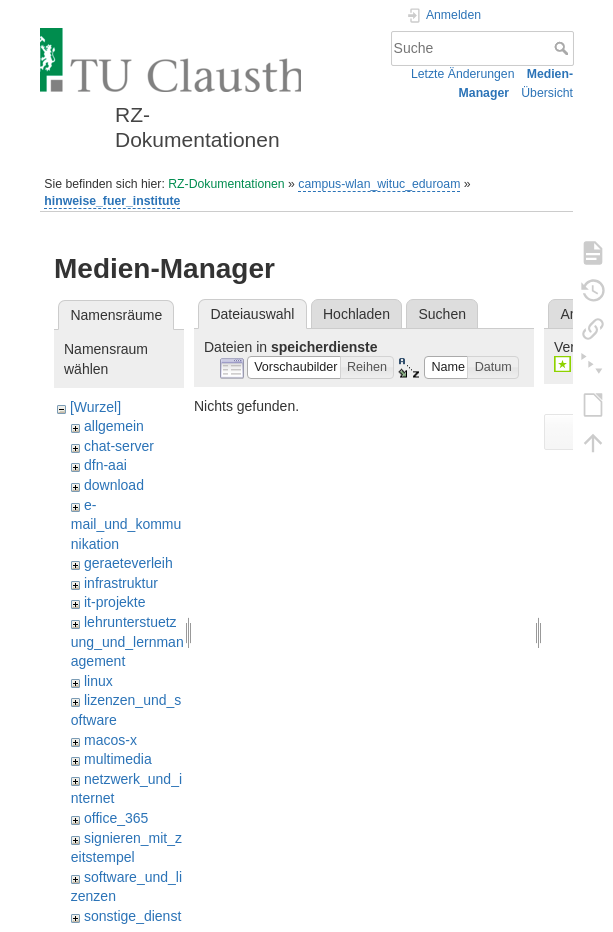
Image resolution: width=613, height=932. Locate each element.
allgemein (114, 426)
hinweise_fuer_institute (112, 201)
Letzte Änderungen (463, 74)
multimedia (118, 759)
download (114, 485)
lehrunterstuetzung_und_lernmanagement (127, 641)
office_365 (116, 818)
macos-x (110, 740)
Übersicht (547, 93)
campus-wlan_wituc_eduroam (379, 184)
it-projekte (114, 602)
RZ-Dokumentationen (226, 184)
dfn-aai (105, 465)
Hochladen (356, 314)
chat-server (119, 446)
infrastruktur (121, 583)
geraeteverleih (128, 563)
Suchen (442, 314)
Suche (563, 48)
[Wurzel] (95, 407)
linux (98, 681)
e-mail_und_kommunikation (126, 524)
